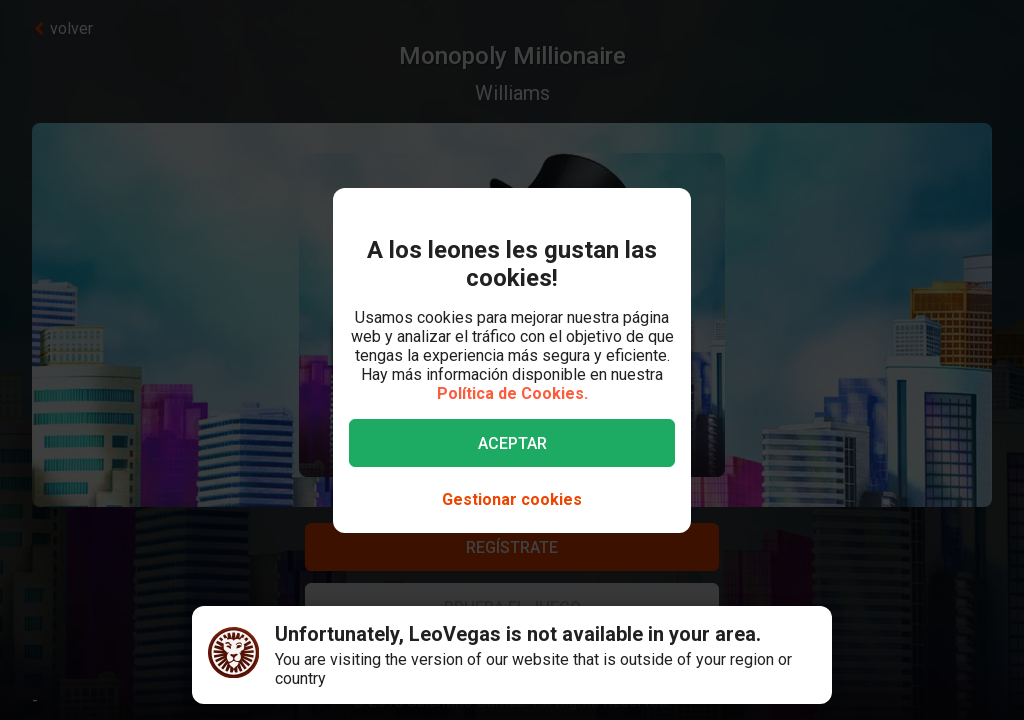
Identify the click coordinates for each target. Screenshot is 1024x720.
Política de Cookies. (512, 393)
